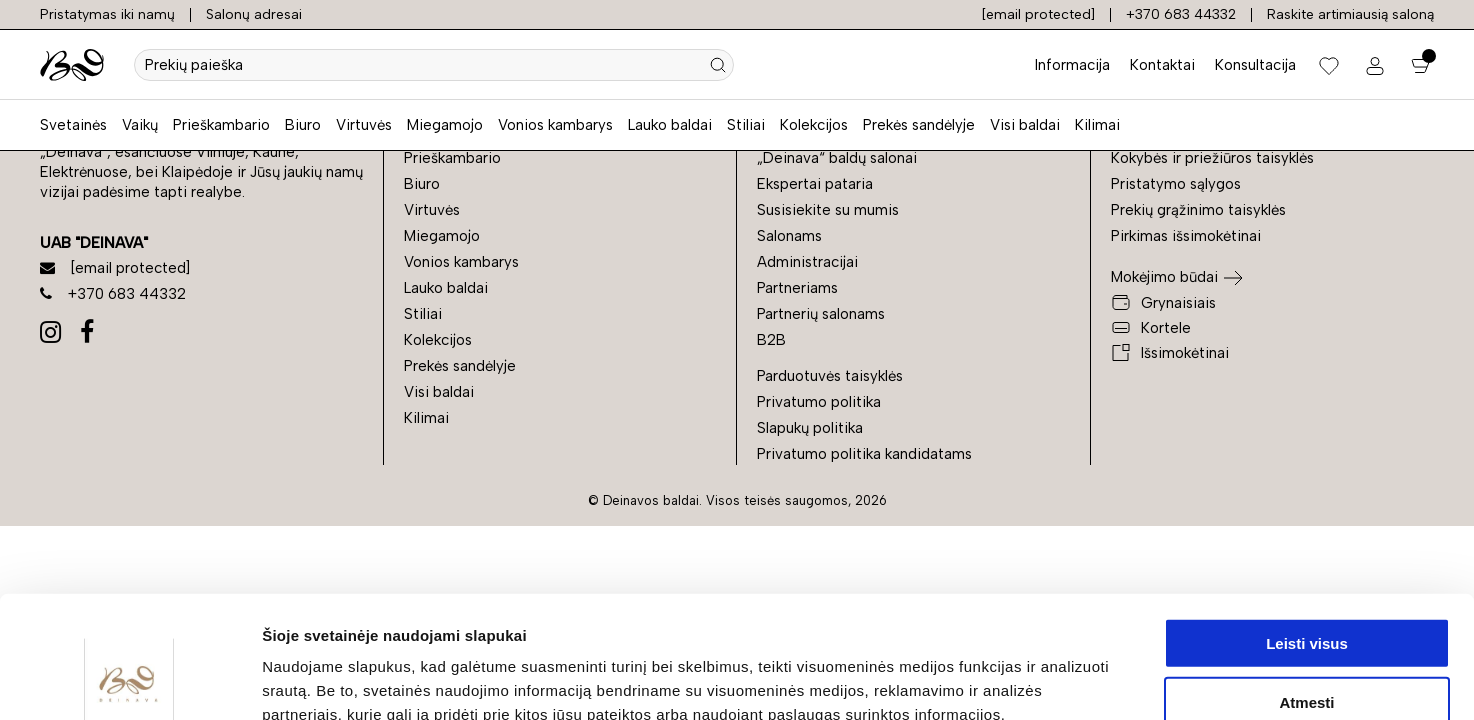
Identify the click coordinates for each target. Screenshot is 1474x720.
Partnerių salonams (821, 314)
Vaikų (140, 125)
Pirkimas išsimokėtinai (1186, 236)
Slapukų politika (810, 428)
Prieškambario (221, 125)
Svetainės (73, 125)
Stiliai (746, 125)
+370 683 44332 (1181, 14)
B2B (771, 340)
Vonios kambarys (555, 125)
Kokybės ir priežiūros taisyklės (1212, 158)
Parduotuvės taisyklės (830, 376)
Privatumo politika (819, 402)
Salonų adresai (254, 14)
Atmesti (1306, 587)
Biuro (303, 125)
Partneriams (797, 288)
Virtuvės (364, 125)
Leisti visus (1307, 528)
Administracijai (807, 262)
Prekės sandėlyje (919, 125)
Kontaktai (1162, 65)
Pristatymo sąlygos (1176, 184)
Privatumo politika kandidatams (864, 454)
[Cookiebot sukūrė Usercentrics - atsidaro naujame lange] (129, 681)
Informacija (1072, 65)
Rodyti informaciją (1025, 680)
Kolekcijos (814, 125)
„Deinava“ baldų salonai (837, 158)
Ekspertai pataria (815, 184)
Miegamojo (445, 125)
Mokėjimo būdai (1164, 277)
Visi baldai (1025, 125)
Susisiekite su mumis (828, 210)
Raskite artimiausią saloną (1350, 14)
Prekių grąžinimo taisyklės (1198, 210)
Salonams (789, 236)
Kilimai (1097, 125)
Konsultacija (1255, 65)
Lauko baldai (670, 125)
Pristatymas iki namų (107, 14)
